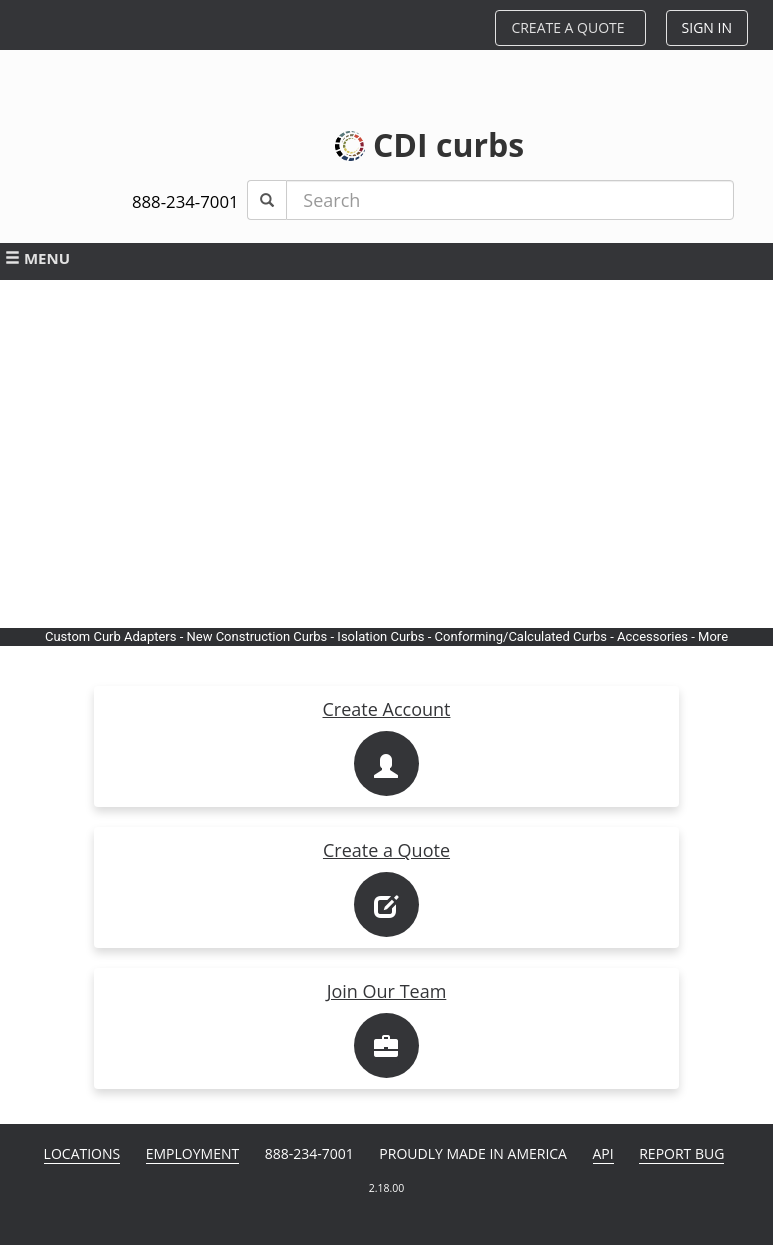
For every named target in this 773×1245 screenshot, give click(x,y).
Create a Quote (386, 850)
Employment (192, 1153)
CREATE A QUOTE (567, 27)
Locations (82, 1153)
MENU (37, 258)
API (603, 1153)
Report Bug (681, 1153)
